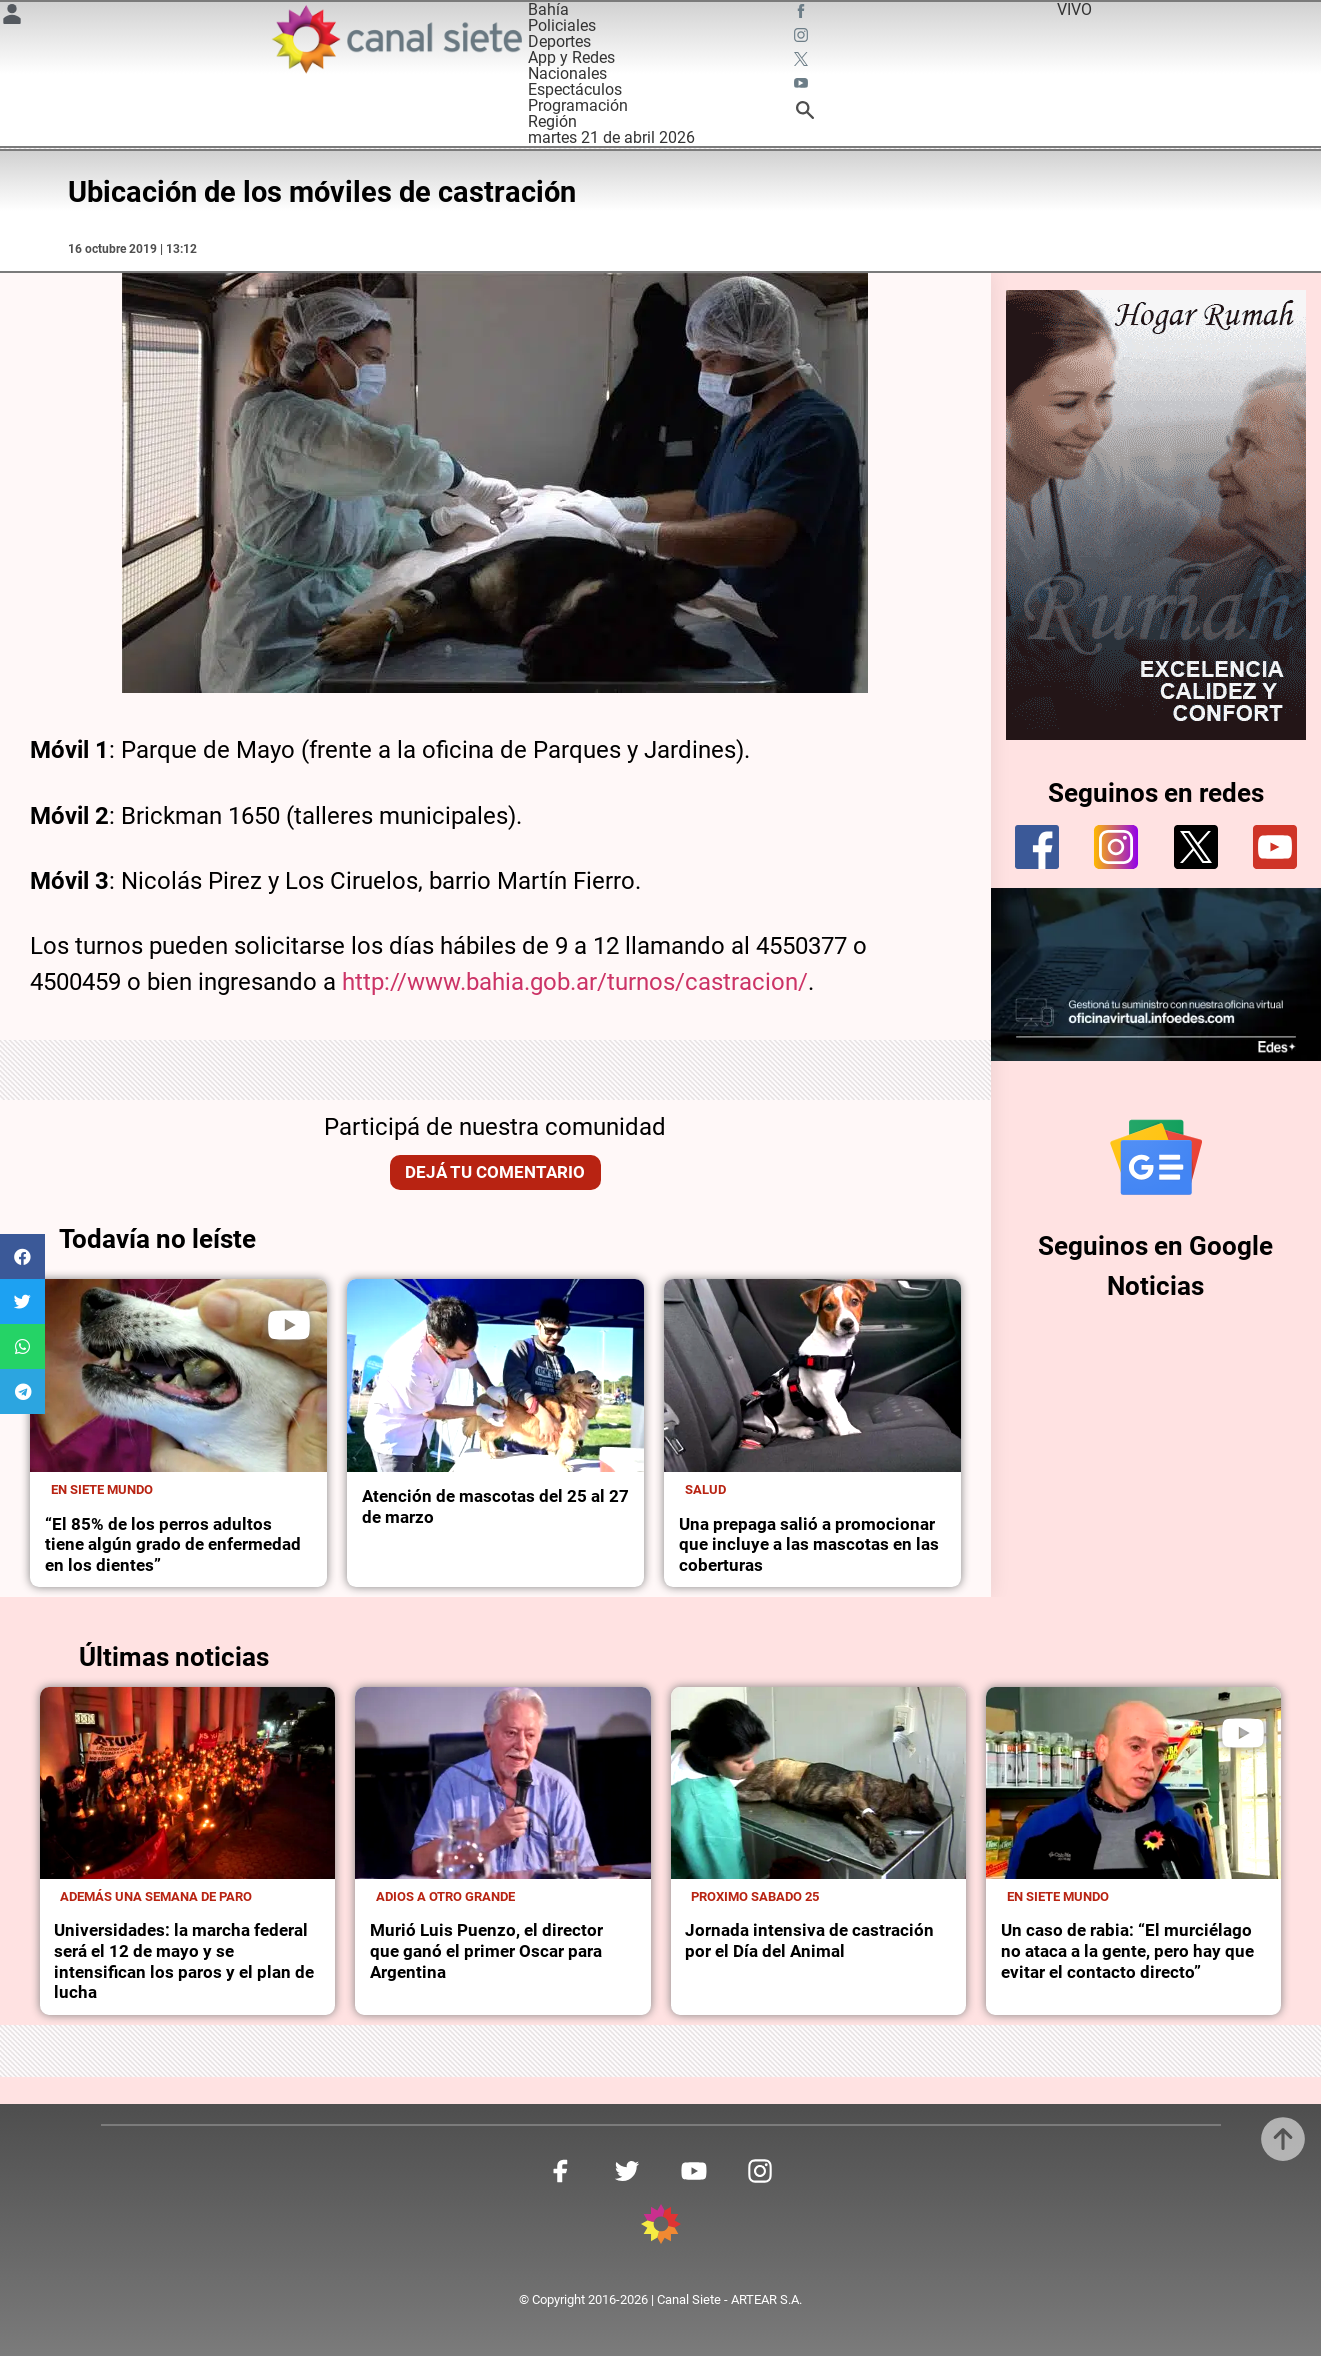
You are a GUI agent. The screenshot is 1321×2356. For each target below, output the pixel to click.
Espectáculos (575, 89)
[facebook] (1037, 847)
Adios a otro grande (445, 1896)
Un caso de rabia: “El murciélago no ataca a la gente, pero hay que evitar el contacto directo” (1127, 1950)
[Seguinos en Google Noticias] (1156, 1157)
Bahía (548, 9)
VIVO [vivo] (1074, 9)
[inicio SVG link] (661, 2227)
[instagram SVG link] (803, 38)
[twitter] (1196, 847)
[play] (289, 1325)
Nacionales (567, 73)
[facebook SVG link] (803, 14)
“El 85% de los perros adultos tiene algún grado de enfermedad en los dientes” (173, 1544)
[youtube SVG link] (803, 86)
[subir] (1283, 2139)
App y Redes (571, 57)
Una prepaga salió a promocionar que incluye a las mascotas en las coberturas (809, 1544)
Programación (578, 105)
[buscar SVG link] (805, 113)
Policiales (562, 25)
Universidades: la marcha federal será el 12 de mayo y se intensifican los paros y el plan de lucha (184, 1961)
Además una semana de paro (156, 1896)
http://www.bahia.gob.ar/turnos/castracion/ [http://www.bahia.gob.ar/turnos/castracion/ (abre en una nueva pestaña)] (575, 982)
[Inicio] (396, 39)
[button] (22, 1256)
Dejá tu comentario (495, 1172)
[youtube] (1275, 847)
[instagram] (1116, 847)
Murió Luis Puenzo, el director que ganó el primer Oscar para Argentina (486, 1950)
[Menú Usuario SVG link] (12, 17)
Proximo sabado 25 (755, 1896)
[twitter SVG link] (803, 62)
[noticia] (178, 1375)
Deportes (559, 41)
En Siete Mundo (102, 1489)
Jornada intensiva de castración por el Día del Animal (809, 1940)
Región (552, 121)
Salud (705, 1489)
